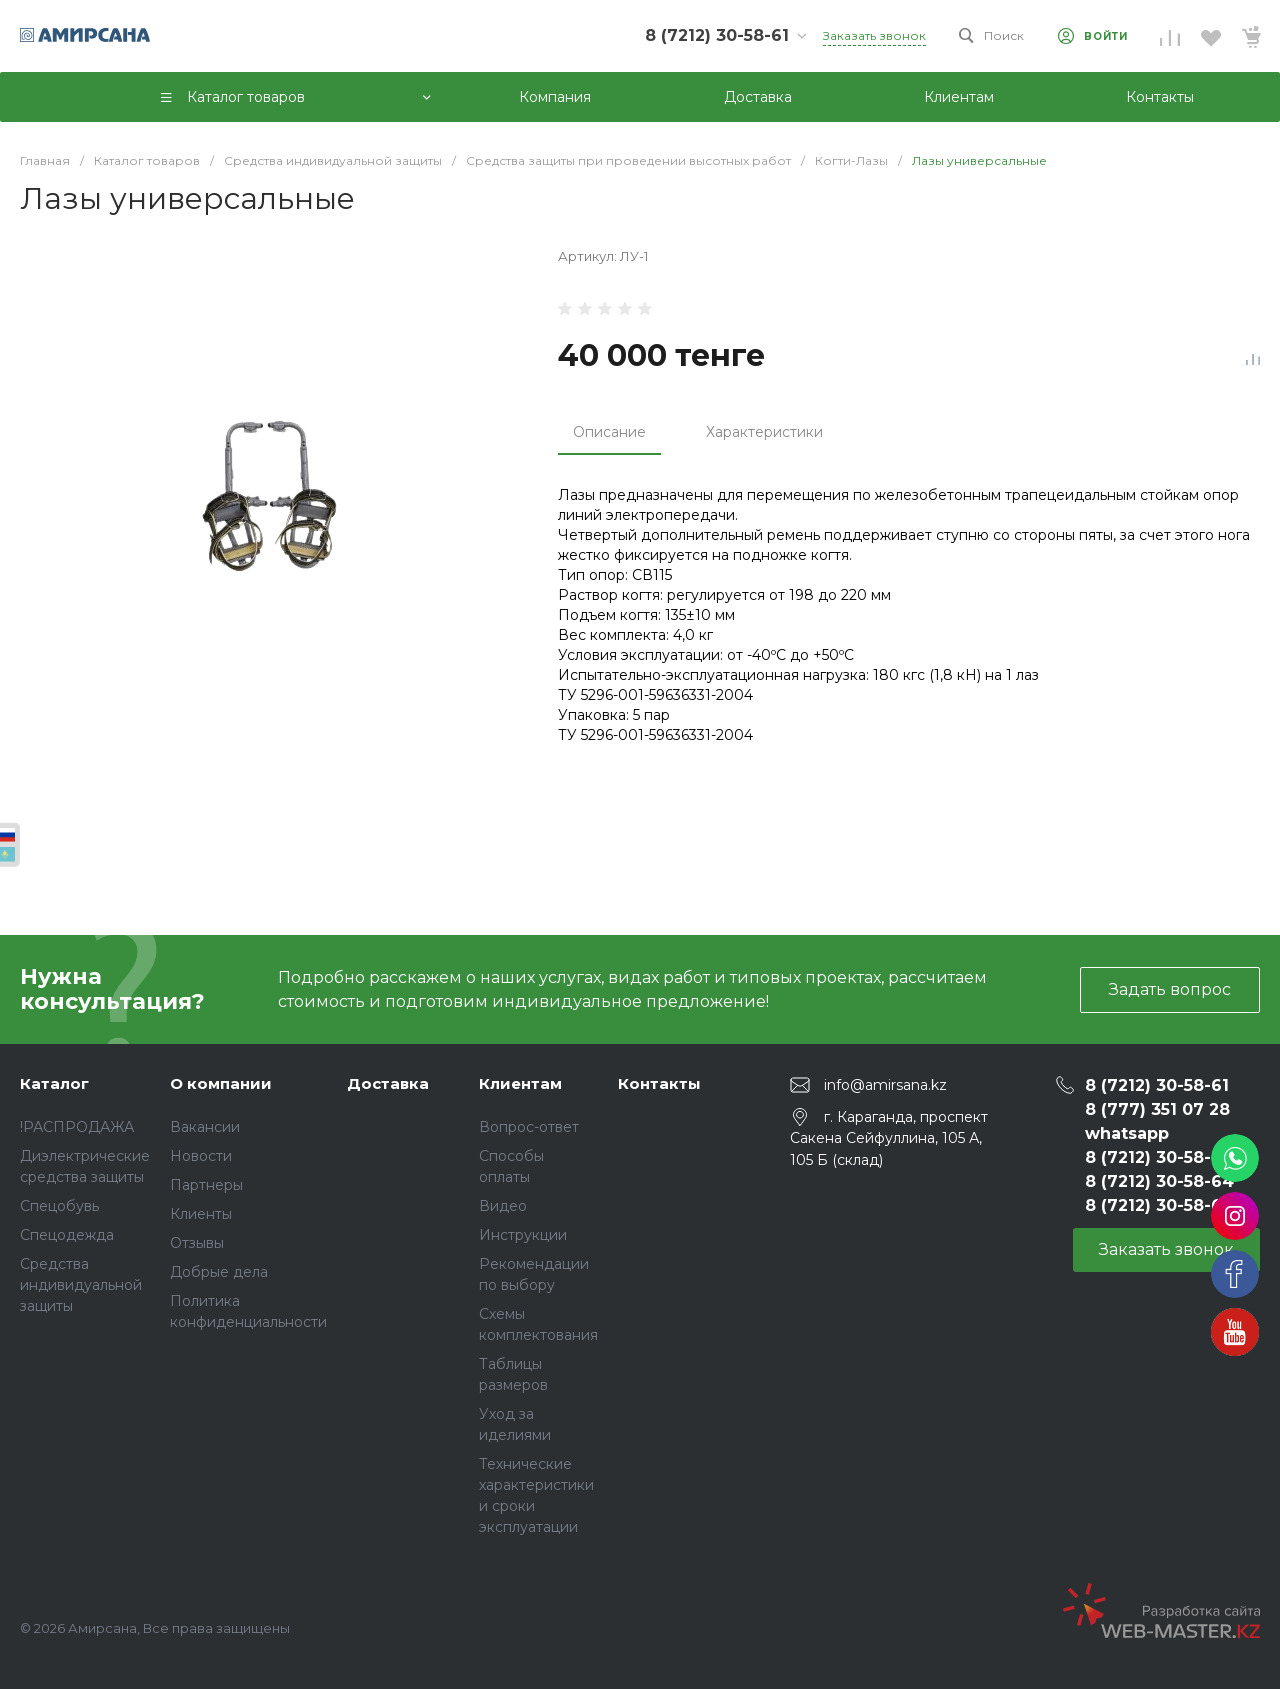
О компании (221, 1083)
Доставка (388, 1083)
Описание (609, 432)
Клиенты (201, 1214)
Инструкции (523, 1235)
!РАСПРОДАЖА (77, 1127)
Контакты (659, 1083)
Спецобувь (59, 1206)
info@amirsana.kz (885, 1085)
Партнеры (206, 1185)
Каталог (54, 1083)
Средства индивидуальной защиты (81, 1285)
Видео (503, 1206)
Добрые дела (219, 1272)
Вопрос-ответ (529, 1127)
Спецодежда (67, 1235)
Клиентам (520, 1083)
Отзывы (197, 1243)
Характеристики (764, 432)
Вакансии (205, 1127)
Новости (201, 1156)
